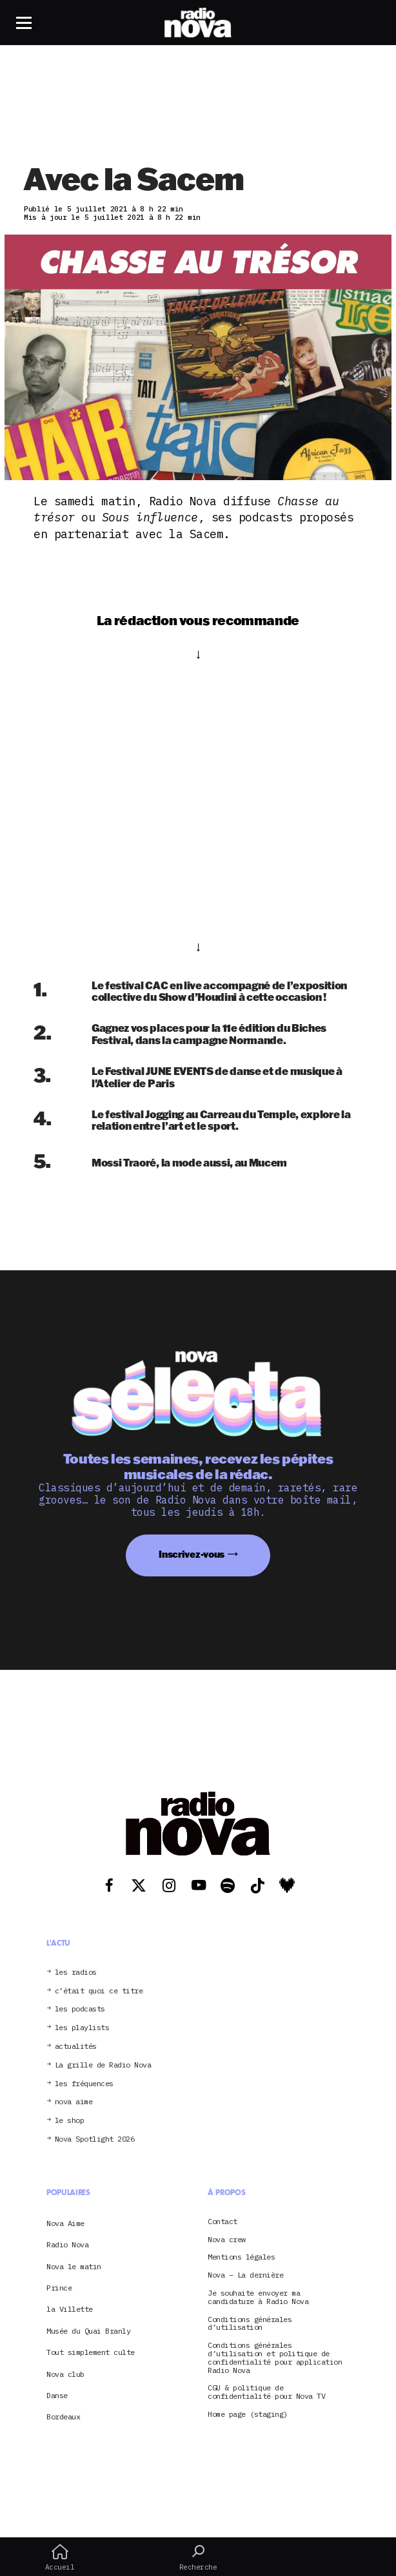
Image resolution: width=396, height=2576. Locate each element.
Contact (222, 2222)
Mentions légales (241, 2257)
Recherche (198, 2557)
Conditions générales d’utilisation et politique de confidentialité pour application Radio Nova (275, 2357)
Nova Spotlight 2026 (95, 2139)
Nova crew (227, 2240)
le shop (69, 2120)
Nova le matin (73, 2266)
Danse (57, 2395)
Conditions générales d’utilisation (250, 2324)
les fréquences (84, 2084)
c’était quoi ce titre (99, 1991)
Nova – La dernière (245, 2275)
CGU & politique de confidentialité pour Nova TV (266, 2392)
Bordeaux (63, 2416)
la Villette (69, 2309)
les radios (76, 1972)
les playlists (82, 2028)
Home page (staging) (248, 2414)
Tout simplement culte (90, 2352)
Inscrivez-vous (191, 1554)
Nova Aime (65, 2223)
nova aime (74, 2102)
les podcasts (80, 2009)
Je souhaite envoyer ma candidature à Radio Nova (258, 2297)
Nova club (65, 2374)
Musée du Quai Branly (88, 2331)
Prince (59, 2287)
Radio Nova (67, 2244)
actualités (76, 2046)
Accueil (59, 2557)
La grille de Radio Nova (103, 2065)
